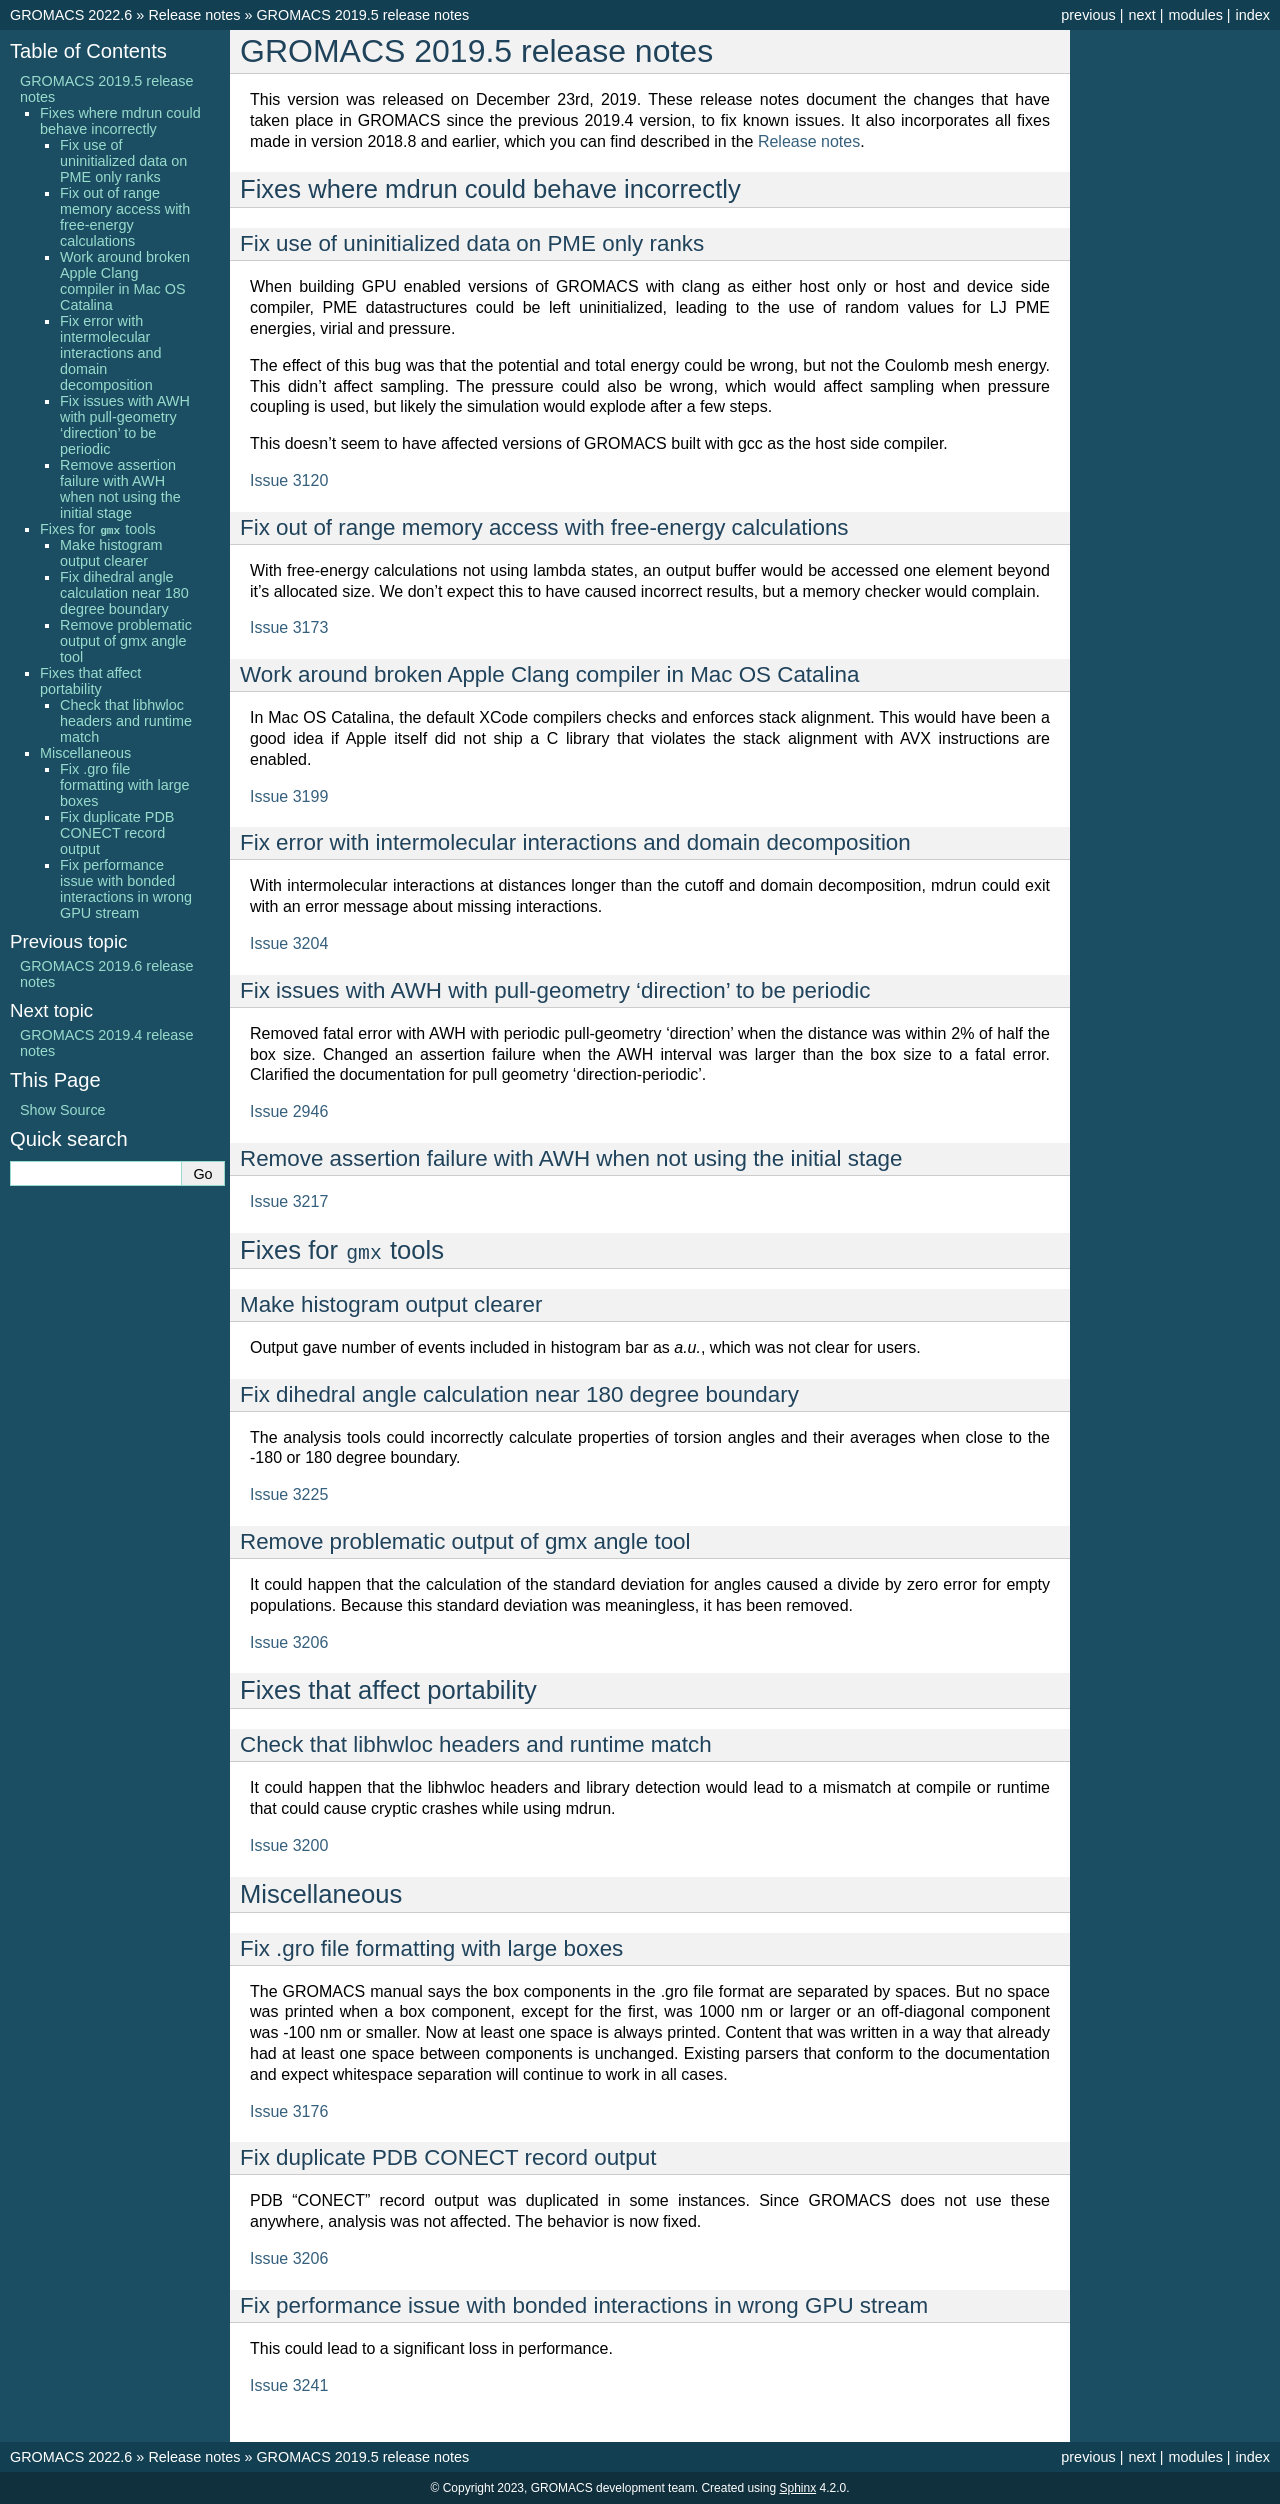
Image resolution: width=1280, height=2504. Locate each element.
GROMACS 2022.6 (71, 15)
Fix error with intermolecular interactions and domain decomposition (111, 353)
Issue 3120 (289, 480)
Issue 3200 (289, 1845)
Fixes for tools (98, 529)
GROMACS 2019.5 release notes (362, 15)
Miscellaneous (85, 753)
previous (1088, 15)
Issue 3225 (289, 1494)
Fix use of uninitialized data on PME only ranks (123, 161)
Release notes (194, 15)
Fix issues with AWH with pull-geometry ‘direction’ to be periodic (125, 425)
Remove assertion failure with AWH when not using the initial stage (120, 489)
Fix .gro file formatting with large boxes (125, 785)
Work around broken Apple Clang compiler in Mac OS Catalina (125, 281)
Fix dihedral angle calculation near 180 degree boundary (124, 593)
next (1141, 15)
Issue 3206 (289, 1642)
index (1253, 15)
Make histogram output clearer (111, 553)
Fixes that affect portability (90, 681)
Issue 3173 (289, 627)
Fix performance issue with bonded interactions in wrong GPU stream (126, 889)
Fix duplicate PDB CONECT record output (117, 833)
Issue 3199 (289, 796)
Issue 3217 (289, 1201)
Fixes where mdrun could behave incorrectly (120, 121)
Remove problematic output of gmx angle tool (126, 641)
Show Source (63, 1110)
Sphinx (797, 2488)
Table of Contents (88, 51)
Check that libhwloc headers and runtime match (126, 721)
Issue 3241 (289, 2385)
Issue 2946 (289, 1111)
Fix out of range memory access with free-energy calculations (125, 217)
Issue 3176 (289, 2111)
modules (1195, 15)
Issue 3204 (289, 943)
